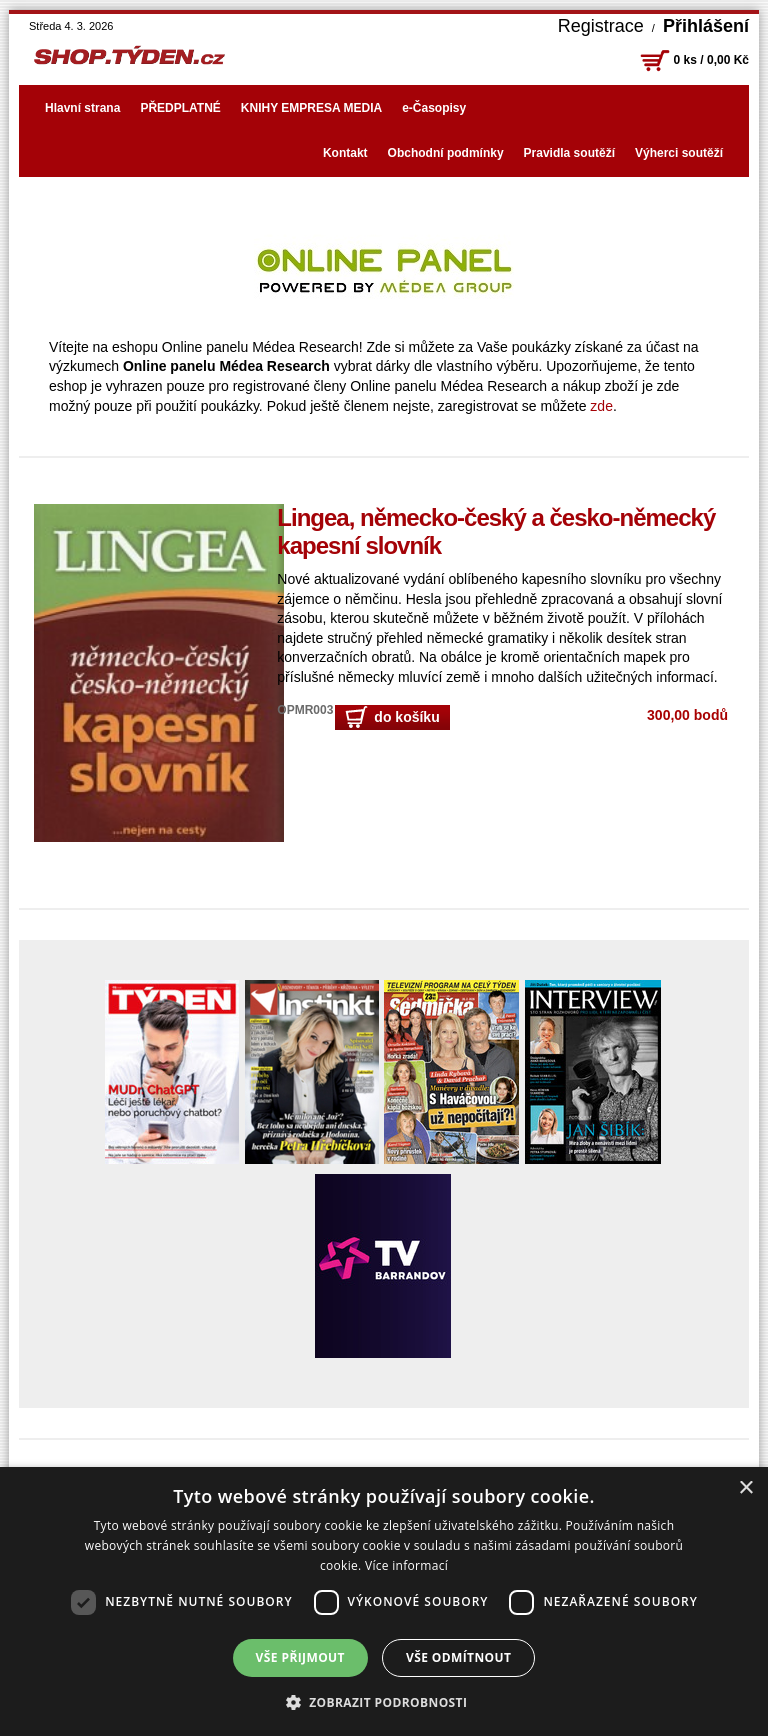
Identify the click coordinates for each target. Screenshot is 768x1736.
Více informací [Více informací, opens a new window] (406, 1565)
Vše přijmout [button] (300, 1657)
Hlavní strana (82, 108)
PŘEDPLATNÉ (180, 108)
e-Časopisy (434, 108)
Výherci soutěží (679, 153)
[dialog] (384, 1601)
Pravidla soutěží (569, 153)
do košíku (392, 717)
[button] (384, 1702)
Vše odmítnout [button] (458, 1657)
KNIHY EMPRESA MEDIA (311, 108)
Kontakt (345, 153)
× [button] (745, 1488)
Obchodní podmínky (446, 153)
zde (601, 406)
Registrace (601, 26)
